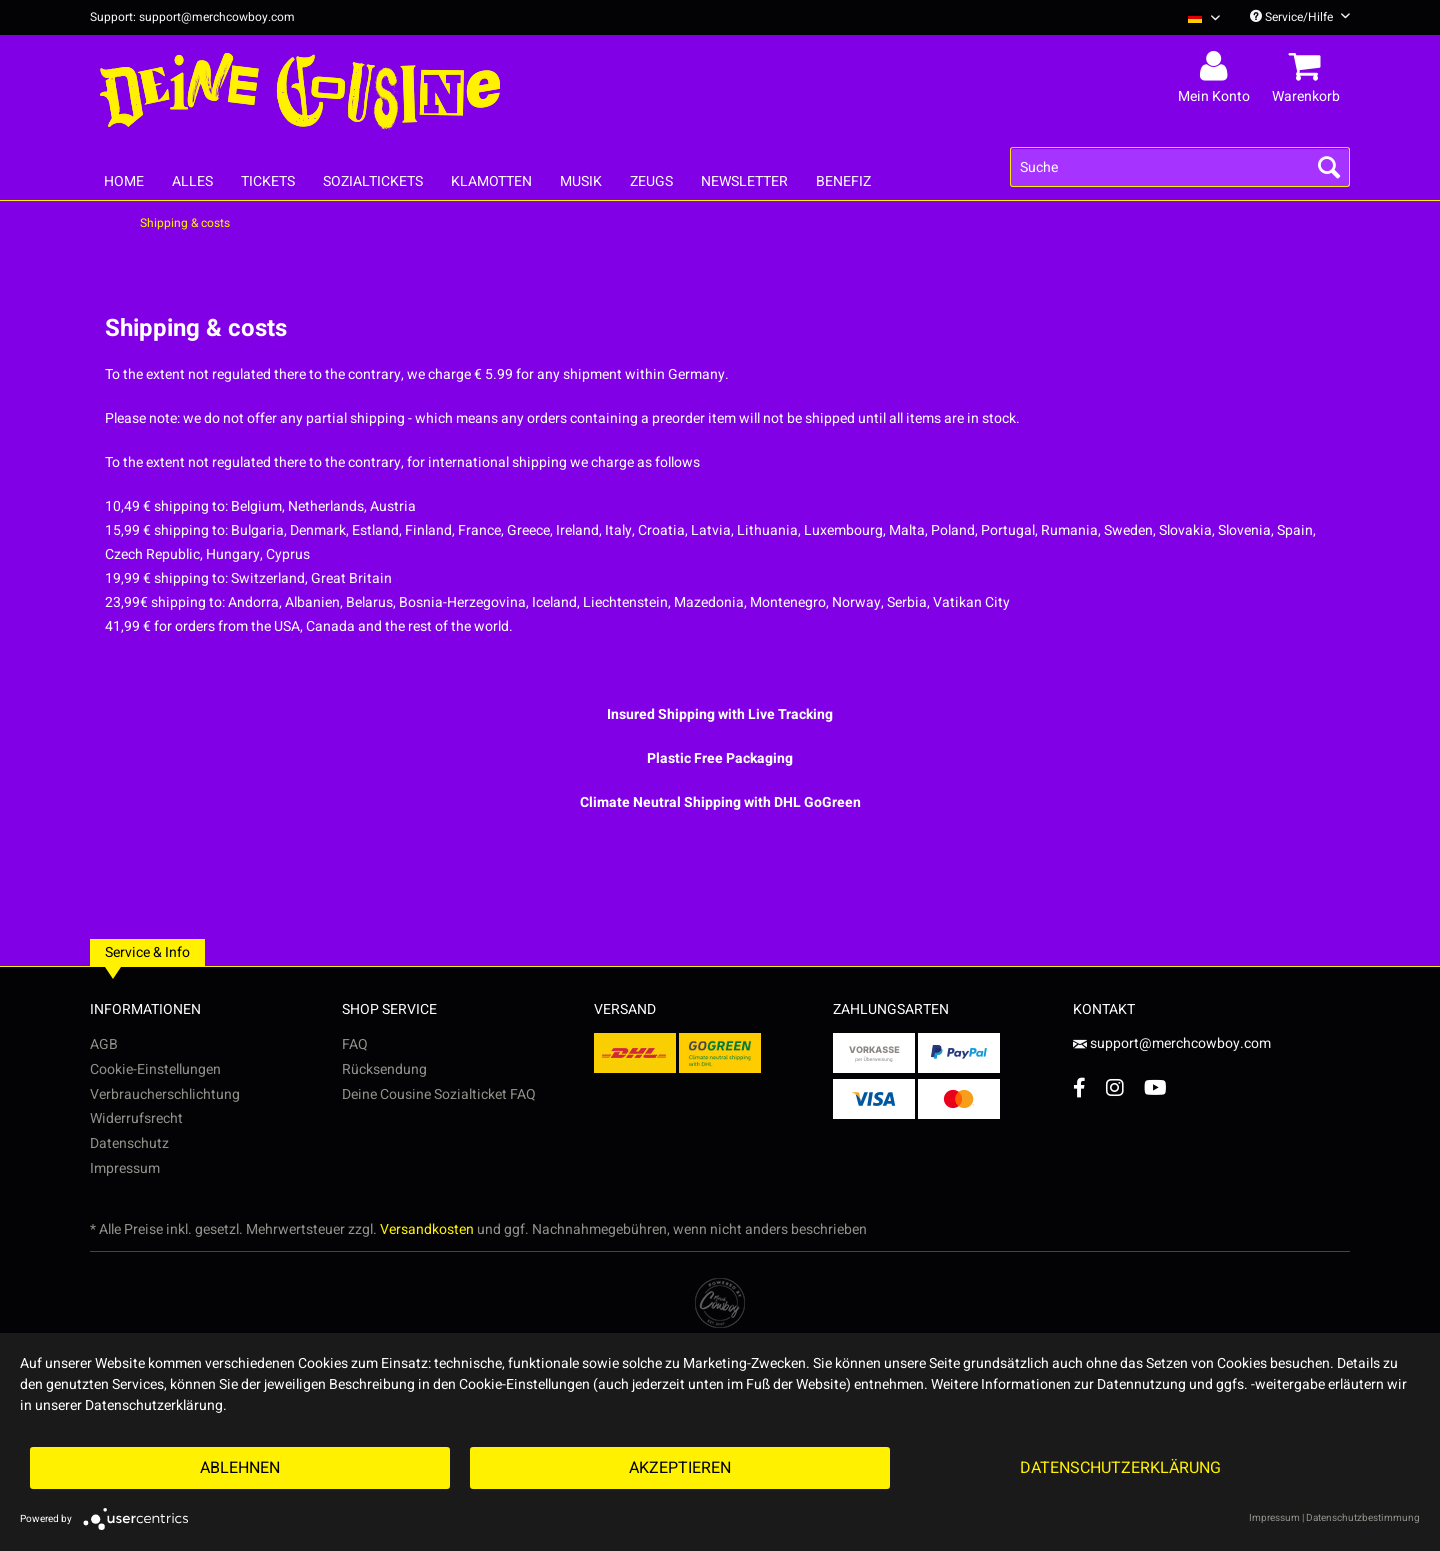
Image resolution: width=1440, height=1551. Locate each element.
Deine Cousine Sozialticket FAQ (439, 1094)
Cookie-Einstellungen (155, 1069)
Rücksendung (384, 1069)
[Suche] (1180, 167)
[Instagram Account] (1115, 1087)
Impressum (125, 1168)
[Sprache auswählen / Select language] (1204, 17)
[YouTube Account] (1155, 1087)
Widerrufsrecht (136, 1118)
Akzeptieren (680, 1468)
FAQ (355, 1044)
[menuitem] (1196, 17)
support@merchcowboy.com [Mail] (1172, 1043)
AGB (104, 1044)
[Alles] (192, 181)
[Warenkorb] (1309, 67)
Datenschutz (129, 1143)
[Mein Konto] (1217, 67)
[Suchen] (1329, 167)
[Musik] (581, 181)
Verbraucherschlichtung (165, 1094)
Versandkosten (427, 1229)
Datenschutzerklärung (1120, 1468)
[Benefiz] (843, 181)
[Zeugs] (651, 181)
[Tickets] (268, 181)
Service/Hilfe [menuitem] (1300, 17)
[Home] (124, 181)
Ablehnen (240, 1468)
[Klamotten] (491, 181)
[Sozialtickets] (373, 181)
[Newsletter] (744, 181)
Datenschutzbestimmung (1363, 1518)
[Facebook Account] (1079, 1087)
